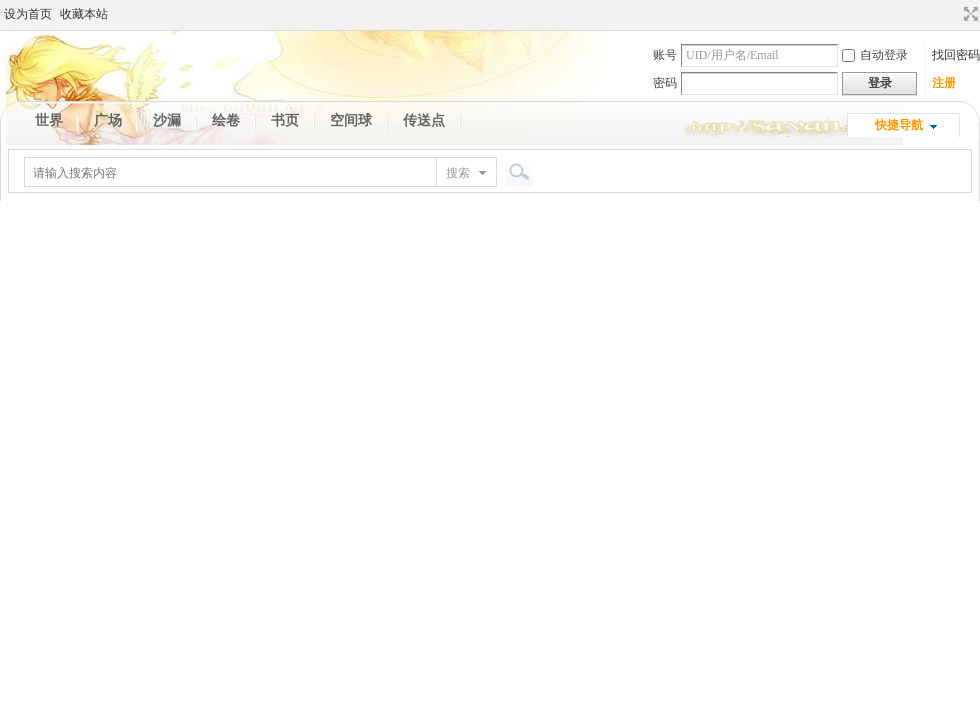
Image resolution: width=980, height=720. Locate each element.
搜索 (458, 173)
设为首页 (28, 14)
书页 (285, 120)
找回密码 (956, 55)
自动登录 (875, 55)
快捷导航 (899, 125)
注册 (944, 83)
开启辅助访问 (952, 14)
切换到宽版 (968, 14)
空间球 (351, 120)
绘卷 (226, 120)
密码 (665, 83)
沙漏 (167, 120)
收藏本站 (84, 14)
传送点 (424, 120)
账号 (665, 55)
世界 (49, 120)
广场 (108, 120)
